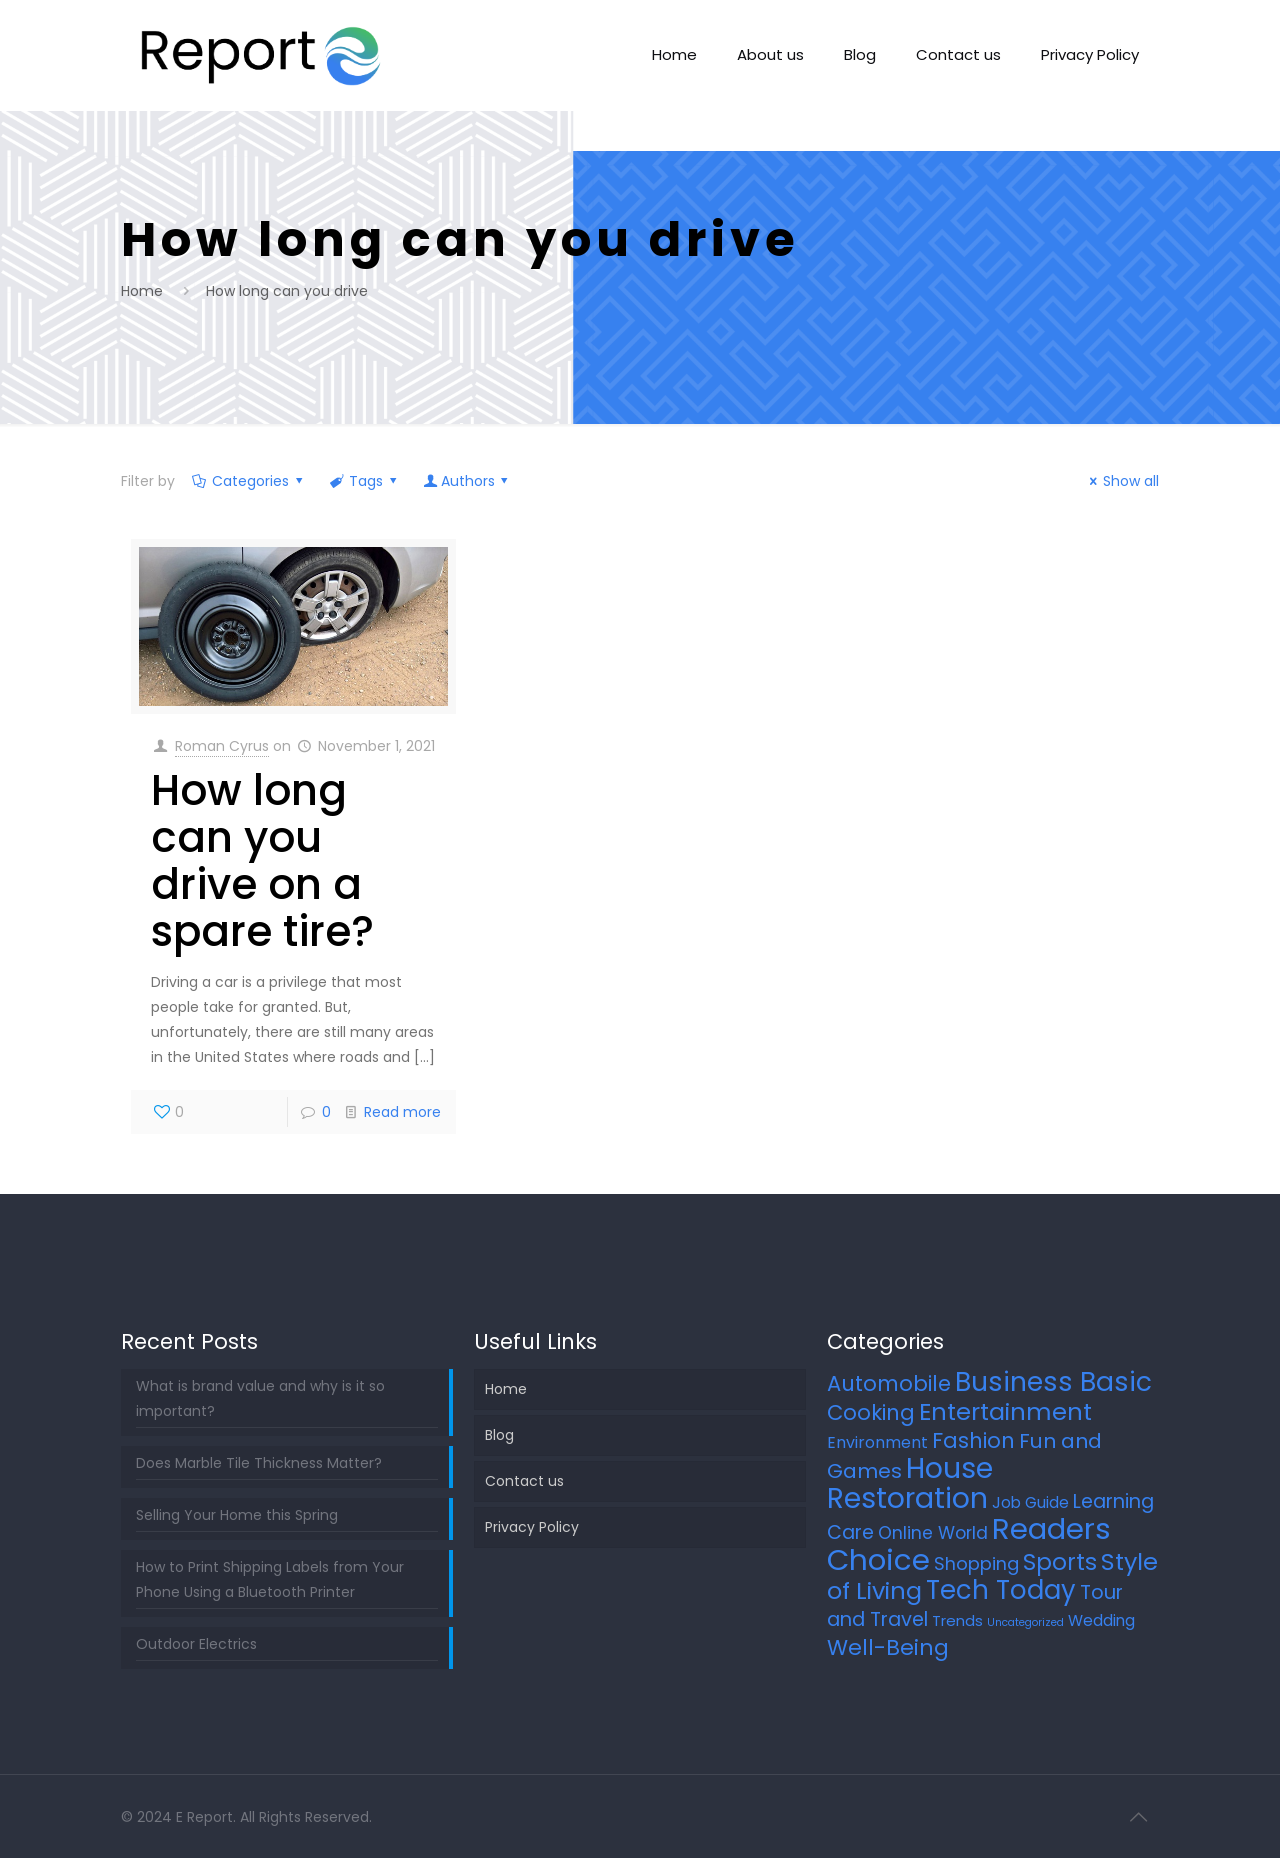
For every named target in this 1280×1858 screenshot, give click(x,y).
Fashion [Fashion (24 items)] (973, 1440)
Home (142, 291)
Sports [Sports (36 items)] (1060, 1562)
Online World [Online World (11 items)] (933, 1533)
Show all (1122, 481)
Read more (402, 1112)
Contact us (524, 1481)
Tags (365, 481)
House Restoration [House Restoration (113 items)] (910, 1483)
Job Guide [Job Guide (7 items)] (1030, 1502)
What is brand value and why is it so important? (260, 1398)
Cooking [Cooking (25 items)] (871, 1412)
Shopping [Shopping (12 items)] (976, 1563)
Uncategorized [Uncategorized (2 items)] (1025, 1622)
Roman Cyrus (222, 746)
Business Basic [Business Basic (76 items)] (1053, 1381)
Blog (499, 1435)
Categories (249, 481)
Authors (467, 481)
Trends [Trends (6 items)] (957, 1620)
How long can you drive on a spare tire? (262, 861)
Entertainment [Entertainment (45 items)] (1005, 1411)
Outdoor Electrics (196, 1644)
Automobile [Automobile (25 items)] (889, 1383)
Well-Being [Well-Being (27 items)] (888, 1647)
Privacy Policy (532, 1527)
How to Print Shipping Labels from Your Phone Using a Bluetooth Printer (270, 1579)
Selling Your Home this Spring (237, 1515)
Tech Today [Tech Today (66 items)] (1001, 1590)
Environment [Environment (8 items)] (877, 1442)
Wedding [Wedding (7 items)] (1101, 1620)
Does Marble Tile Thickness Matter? (259, 1463)
